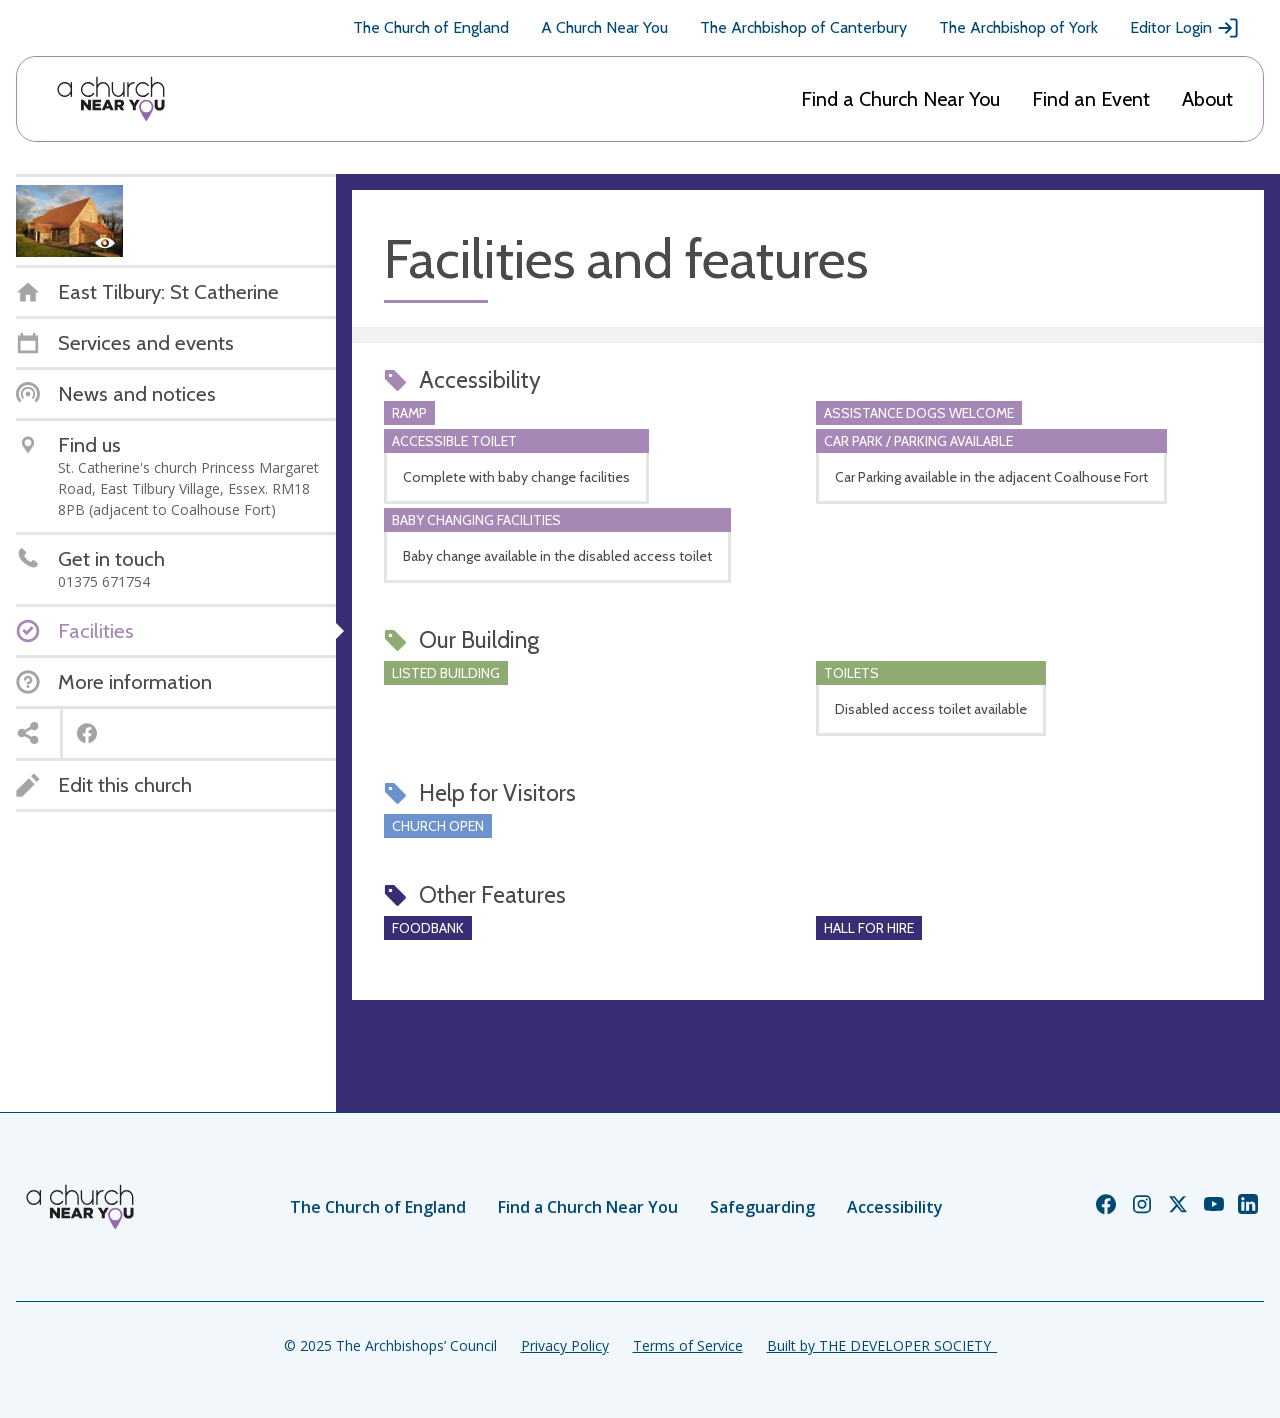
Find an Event (1091, 99)
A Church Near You (604, 27)
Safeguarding (762, 1207)
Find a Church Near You (900, 99)
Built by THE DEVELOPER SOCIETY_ (882, 1345)
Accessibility (895, 1207)
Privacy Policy (565, 1345)
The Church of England (431, 27)
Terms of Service (688, 1345)
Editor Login (1185, 28)
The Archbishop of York (1018, 27)
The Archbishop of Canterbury (803, 27)
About (1207, 99)
